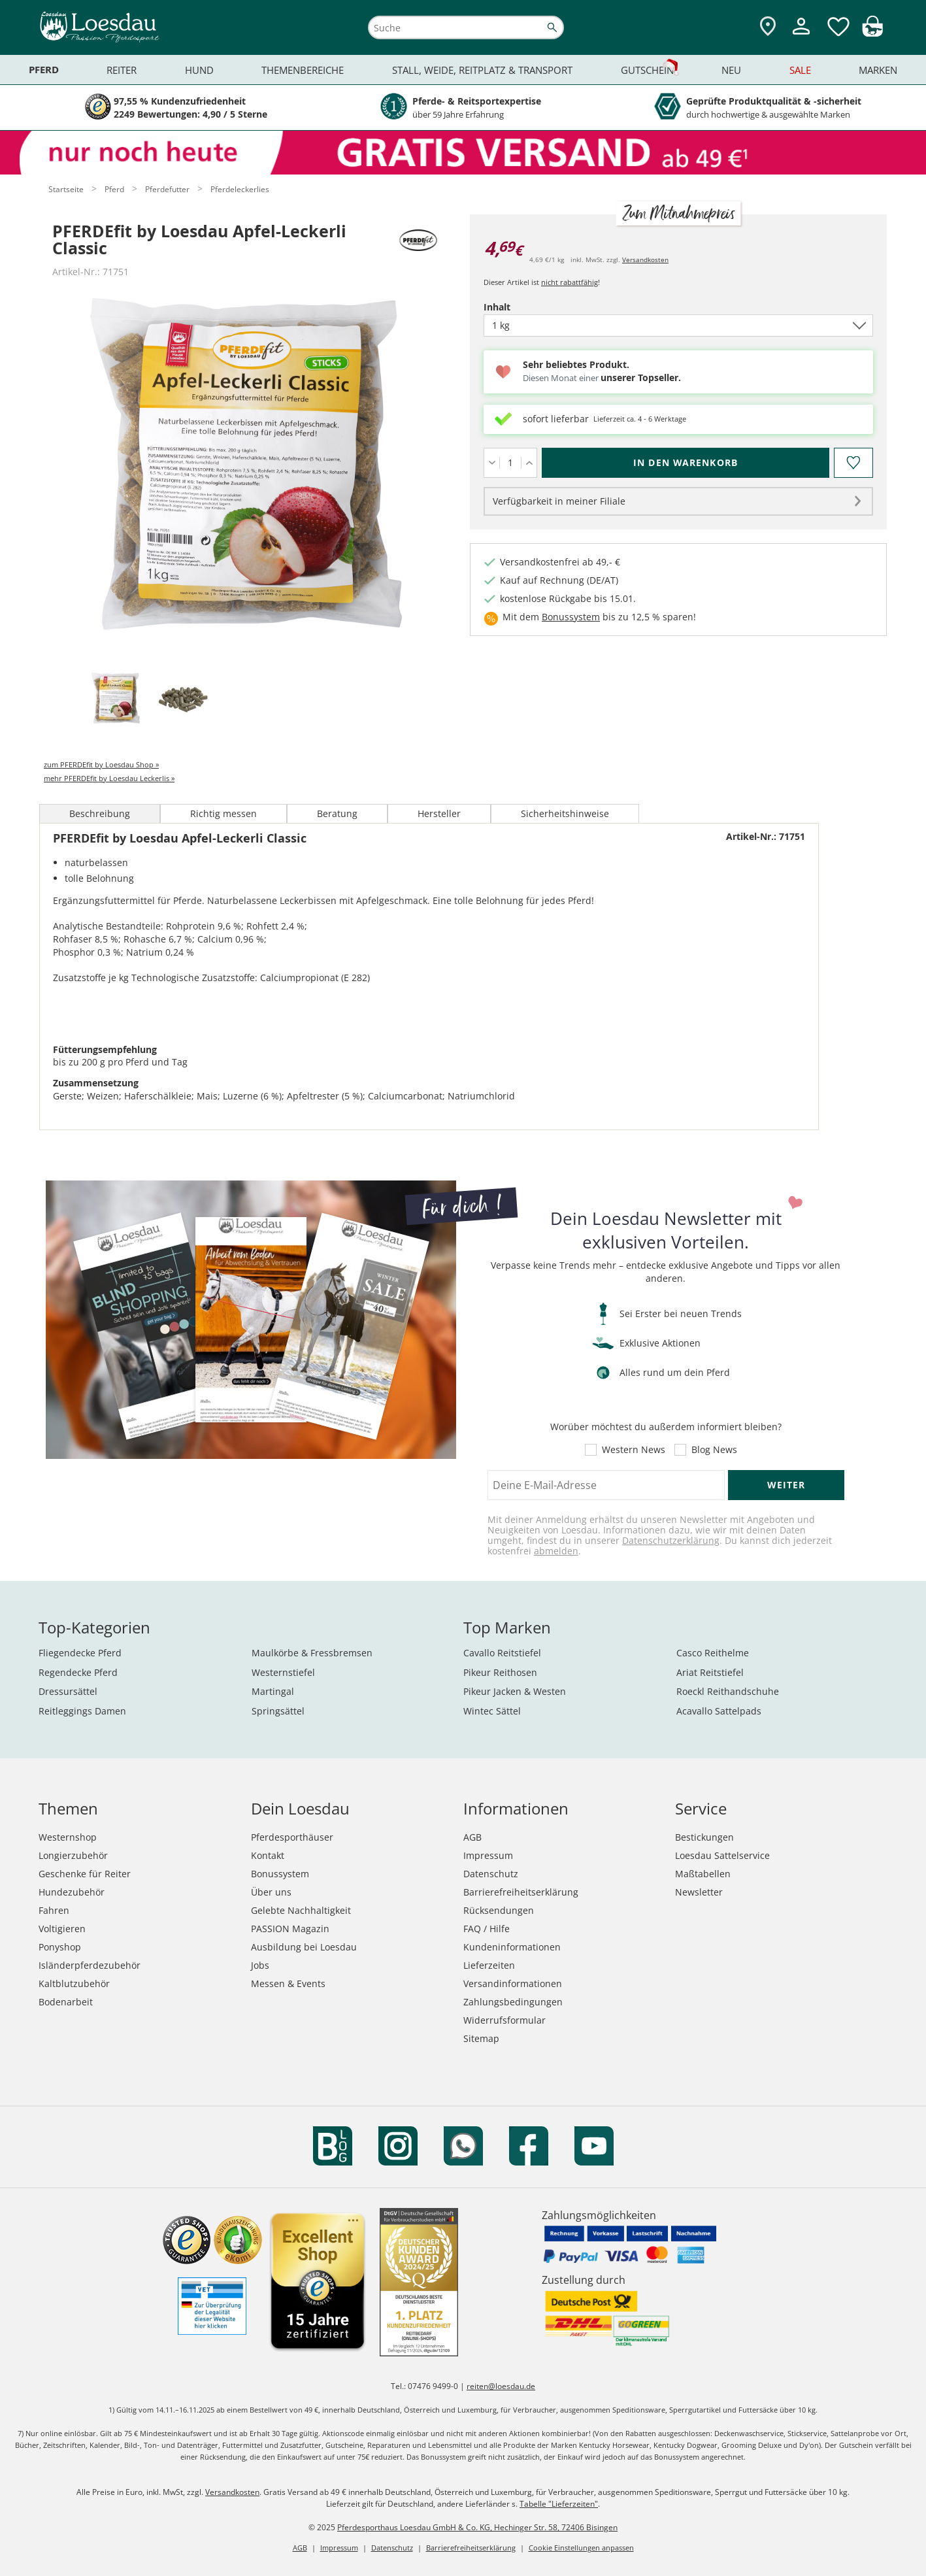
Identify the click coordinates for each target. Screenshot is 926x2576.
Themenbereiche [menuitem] (302, 69)
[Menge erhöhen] (529, 462)
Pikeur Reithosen (500, 1672)
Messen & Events (288, 1983)
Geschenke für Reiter (85, 1873)
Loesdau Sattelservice (722, 1855)
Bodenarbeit (66, 2002)
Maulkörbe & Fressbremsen (312, 1653)
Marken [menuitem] (878, 69)
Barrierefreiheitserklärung (520, 1892)
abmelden (556, 1551)
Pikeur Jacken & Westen (514, 1691)
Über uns (271, 1892)
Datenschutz (490, 1873)
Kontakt (267, 1855)
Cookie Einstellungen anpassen (581, 2547)
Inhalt (519, 307)
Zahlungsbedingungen (513, 2002)
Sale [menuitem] (800, 69)
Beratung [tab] (337, 813)
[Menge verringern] (491, 462)
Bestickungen (704, 1837)
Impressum (488, 1855)
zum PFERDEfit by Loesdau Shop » (101, 764)
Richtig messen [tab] (223, 813)
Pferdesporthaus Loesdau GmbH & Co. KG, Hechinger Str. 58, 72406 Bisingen (477, 2527)
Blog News (714, 1450)
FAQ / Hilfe (486, 1928)
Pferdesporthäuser (292, 1837)
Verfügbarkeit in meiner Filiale (559, 501)
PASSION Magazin (290, 1928)
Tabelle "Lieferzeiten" (559, 2503)
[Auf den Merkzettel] (853, 463)
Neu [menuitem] (731, 69)
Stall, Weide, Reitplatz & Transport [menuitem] (482, 69)
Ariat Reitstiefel (710, 1672)
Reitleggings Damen (82, 1711)
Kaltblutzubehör (74, 1983)
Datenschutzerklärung (670, 1540)
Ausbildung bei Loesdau (304, 1947)
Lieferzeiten (489, 1965)
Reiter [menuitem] (122, 69)
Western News (633, 1450)
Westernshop (68, 1837)
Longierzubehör (73, 1855)
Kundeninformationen (512, 1947)
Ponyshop (60, 1947)
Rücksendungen (498, 1910)
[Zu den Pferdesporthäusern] (768, 27)
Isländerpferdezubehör (90, 1965)
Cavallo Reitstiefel (502, 1653)
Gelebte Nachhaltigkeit (301, 1910)
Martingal (273, 1691)
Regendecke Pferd (78, 1672)
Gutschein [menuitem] (647, 69)
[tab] (115, 699)
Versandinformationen (512, 1983)
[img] (872, 33)
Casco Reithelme (712, 1653)
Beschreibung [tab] (99, 813)
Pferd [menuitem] (44, 69)
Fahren (54, 1910)
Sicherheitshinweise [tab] (565, 813)
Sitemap (481, 2038)
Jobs (260, 1965)
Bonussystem (571, 617)
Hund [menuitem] (199, 69)
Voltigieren (62, 1928)
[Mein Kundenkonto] (801, 36)
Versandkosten (645, 259)
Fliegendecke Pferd (80, 1653)
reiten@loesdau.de (501, 2386)
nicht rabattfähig (569, 282)
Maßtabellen (703, 1873)
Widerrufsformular (504, 2020)
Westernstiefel (283, 1672)
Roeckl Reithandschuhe (727, 1691)
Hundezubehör (72, 1892)
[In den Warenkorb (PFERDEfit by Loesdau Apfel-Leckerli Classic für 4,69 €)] (685, 463)
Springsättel (278, 1711)
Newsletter (699, 1892)
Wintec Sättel (492, 1711)
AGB (472, 1837)
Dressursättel (68, 1691)
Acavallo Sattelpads (718, 1711)
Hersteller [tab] (439, 813)
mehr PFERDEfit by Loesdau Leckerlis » (109, 778)
